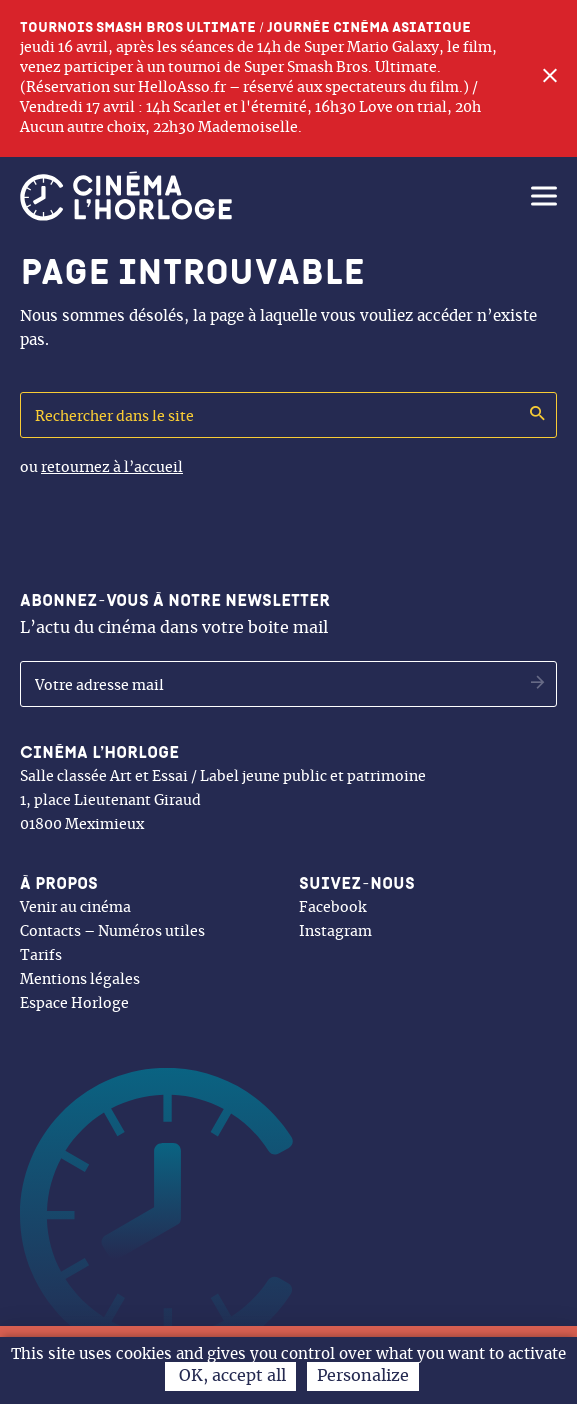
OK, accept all (230, 1376)
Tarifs (41, 956)
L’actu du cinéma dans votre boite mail (175, 614)
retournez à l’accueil (112, 468)
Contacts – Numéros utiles (112, 932)
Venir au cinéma (75, 908)
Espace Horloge (74, 1004)
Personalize (363, 1376)
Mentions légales (80, 980)
